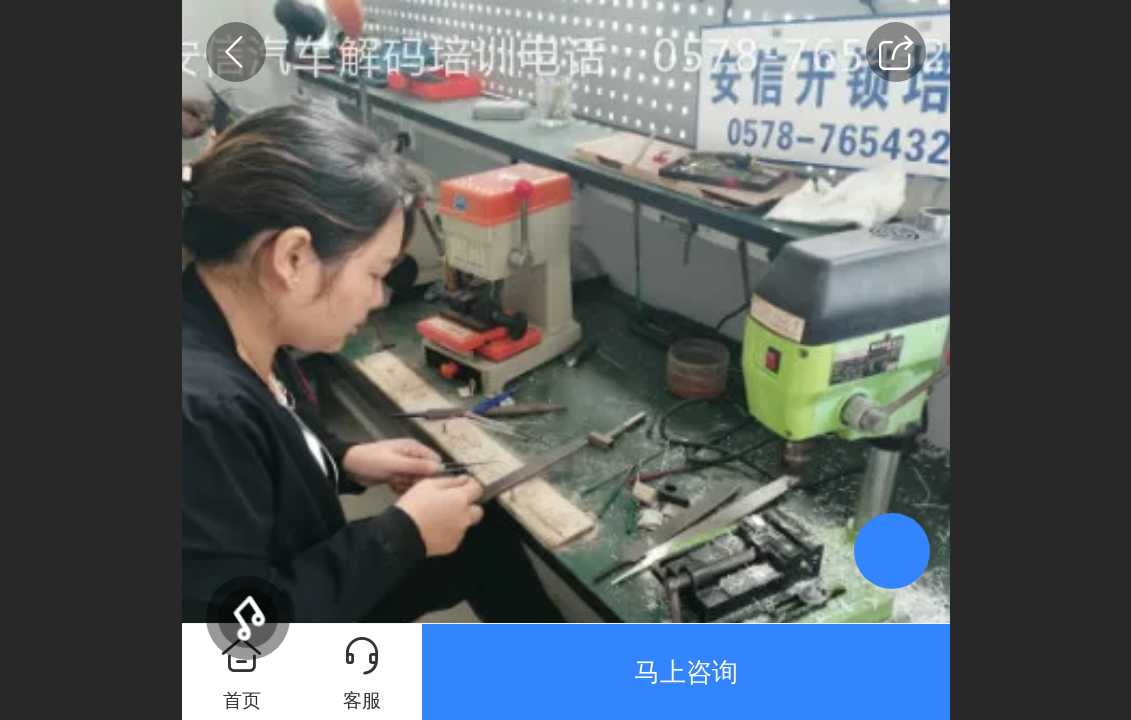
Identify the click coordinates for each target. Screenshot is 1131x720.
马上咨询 (686, 672)
